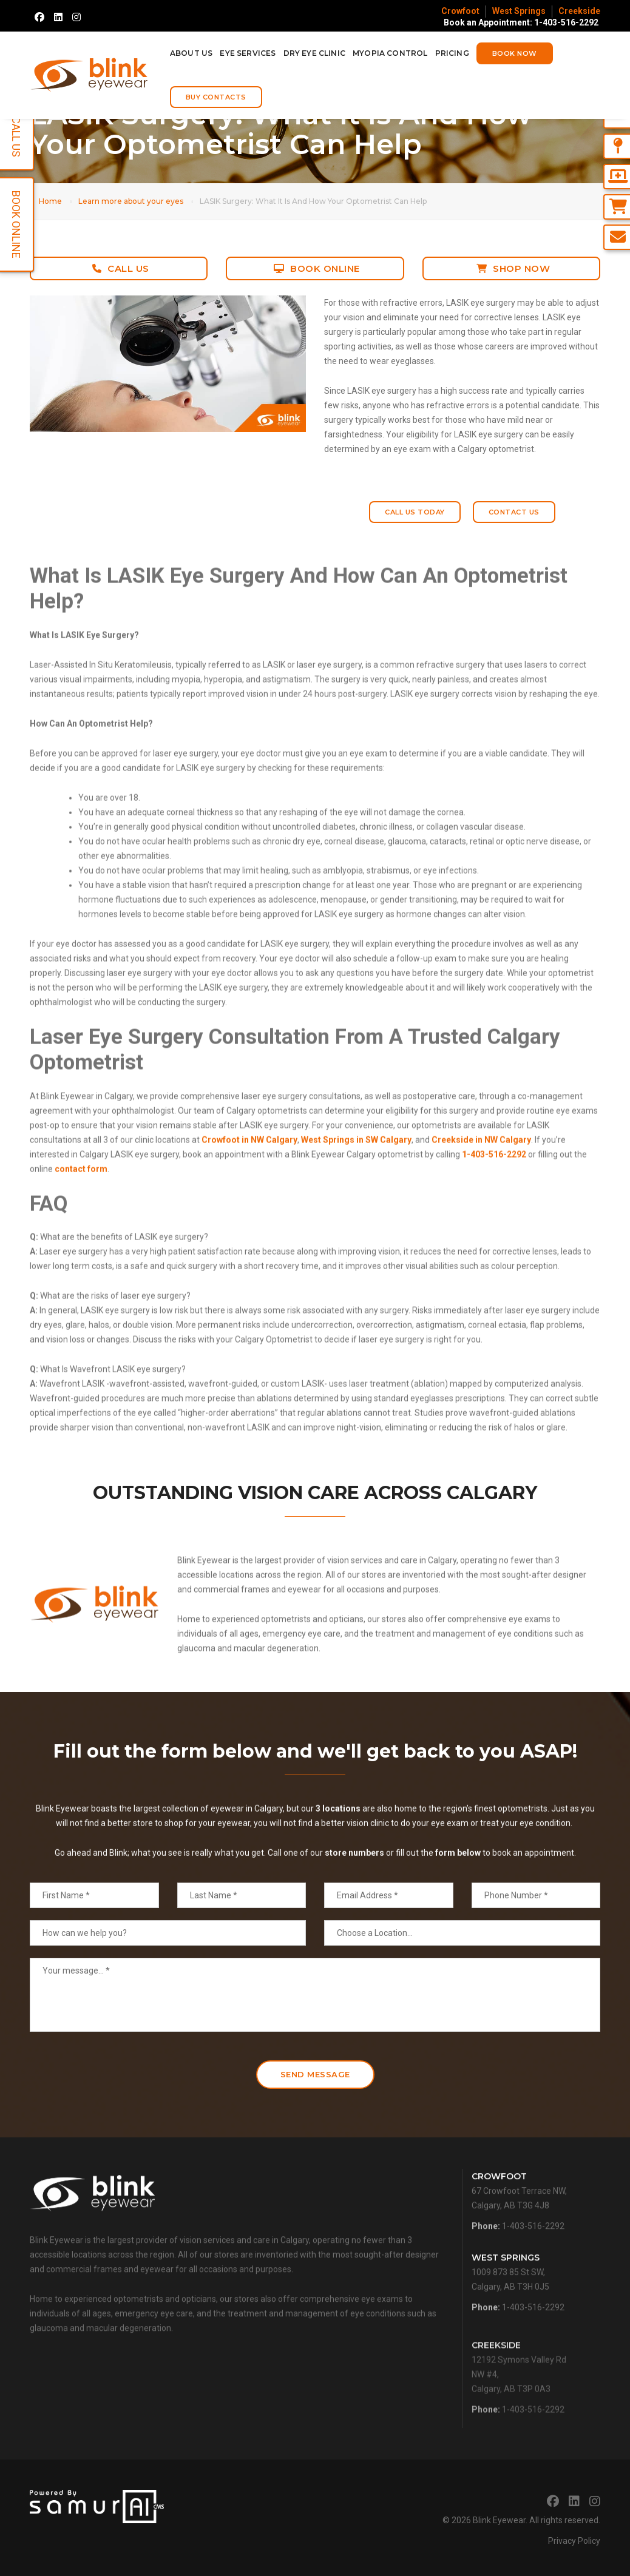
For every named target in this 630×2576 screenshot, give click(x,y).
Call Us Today (415, 512)
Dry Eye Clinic (314, 53)
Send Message (315, 2072)
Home (50, 201)
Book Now (514, 53)
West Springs (519, 11)
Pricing (452, 53)
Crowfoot (460, 11)
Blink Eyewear (499, 2518)
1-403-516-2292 (533, 2266)
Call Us (120, 268)
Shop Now (513, 268)
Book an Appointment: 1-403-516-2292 (521, 22)
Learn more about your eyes (130, 201)
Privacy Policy (574, 2538)
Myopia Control (390, 53)
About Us (191, 53)
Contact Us (514, 512)
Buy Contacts (216, 97)
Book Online (317, 268)
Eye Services (248, 53)
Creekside (579, 11)
